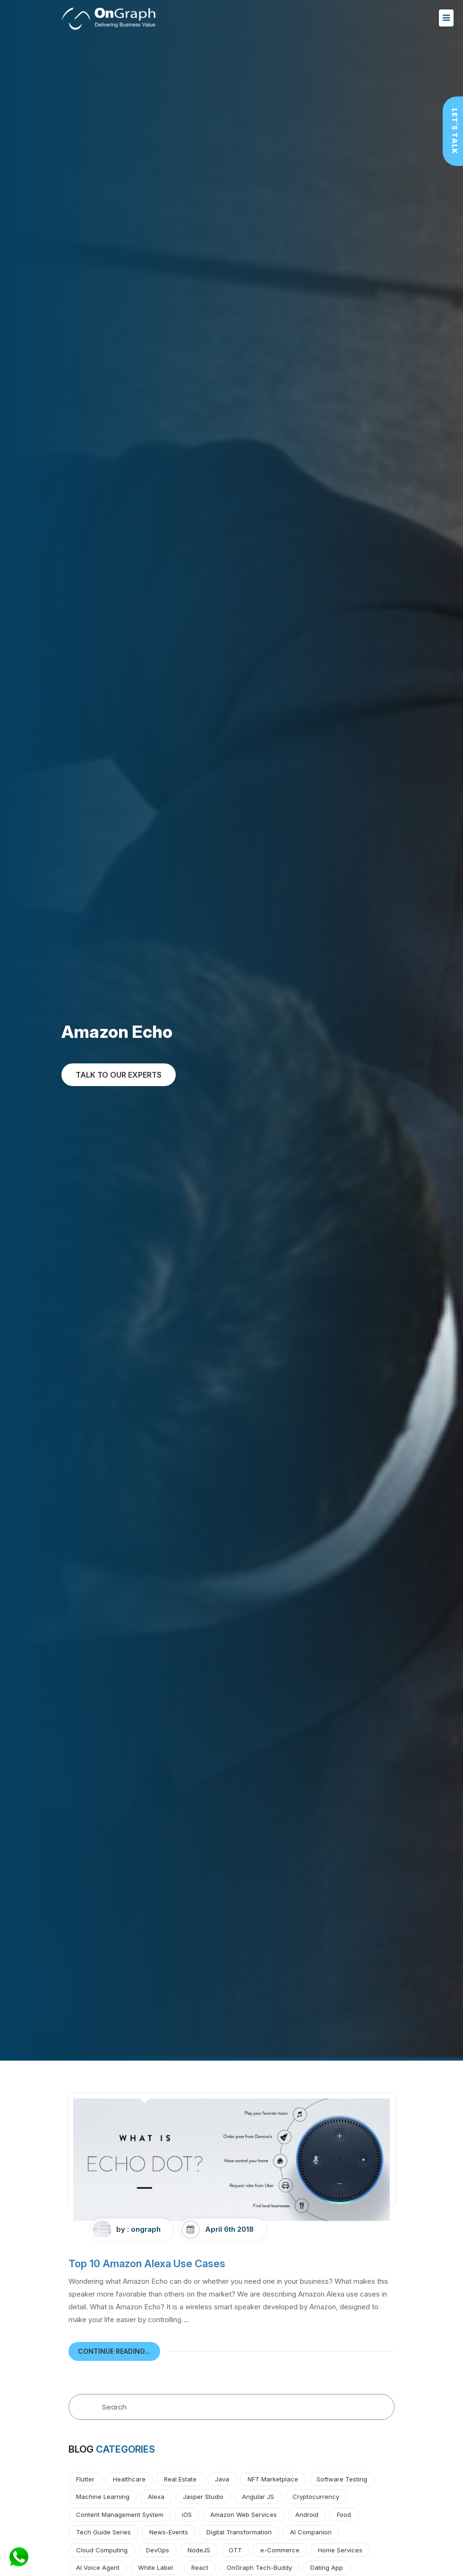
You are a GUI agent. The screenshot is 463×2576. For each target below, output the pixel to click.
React (199, 2567)
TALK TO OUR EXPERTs (119, 1074)
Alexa (156, 2496)
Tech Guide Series (103, 2532)
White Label (155, 2567)
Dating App (326, 2567)
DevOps (157, 2550)
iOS (187, 2514)
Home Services (340, 2550)
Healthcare (129, 2479)
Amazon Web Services (243, 2514)
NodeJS (199, 2550)
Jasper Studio (203, 2496)
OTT (235, 2550)
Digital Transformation (239, 2532)
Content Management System (119, 2514)
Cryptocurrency (315, 2496)
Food (344, 2514)
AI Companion (311, 2532)
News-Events (168, 2532)
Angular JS (258, 2496)
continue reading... (114, 2351)
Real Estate (180, 2479)
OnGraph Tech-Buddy (259, 2567)
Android (306, 2514)
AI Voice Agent (98, 2567)
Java (222, 2479)
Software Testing (342, 2479)
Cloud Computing (102, 2550)
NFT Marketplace (273, 2479)
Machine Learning (102, 2496)
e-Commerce (280, 2550)
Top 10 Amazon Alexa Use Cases (147, 2263)
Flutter (85, 2479)
